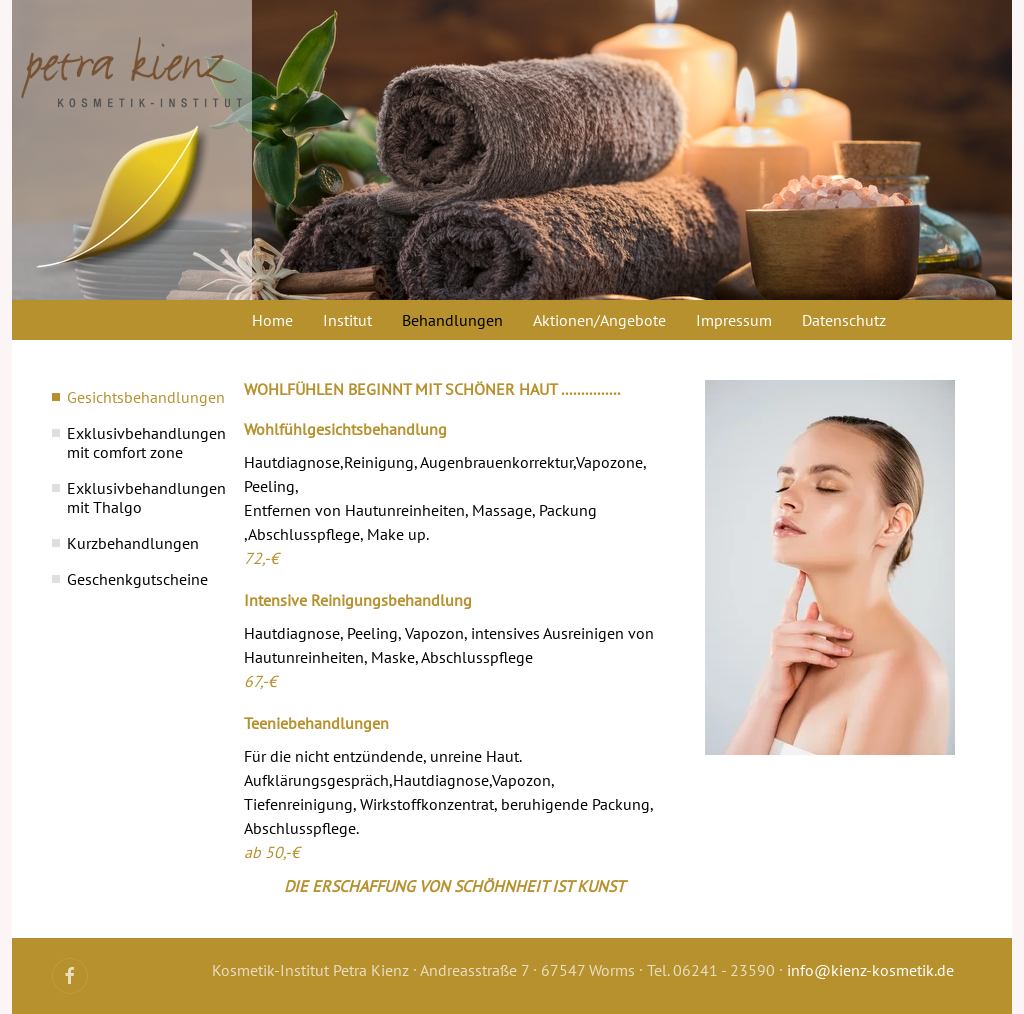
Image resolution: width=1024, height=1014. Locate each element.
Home (272, 320)
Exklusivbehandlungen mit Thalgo (135, 498)
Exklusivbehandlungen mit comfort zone (135, 443)
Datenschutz (844, 320)
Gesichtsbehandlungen (135, 397)
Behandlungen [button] (452, 320)
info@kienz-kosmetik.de (870, 970)
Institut (347, 320)
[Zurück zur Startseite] (132, 150)
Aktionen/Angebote (599, 320)
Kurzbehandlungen (133, 543)
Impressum (734, 320)
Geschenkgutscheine (135, 579)
